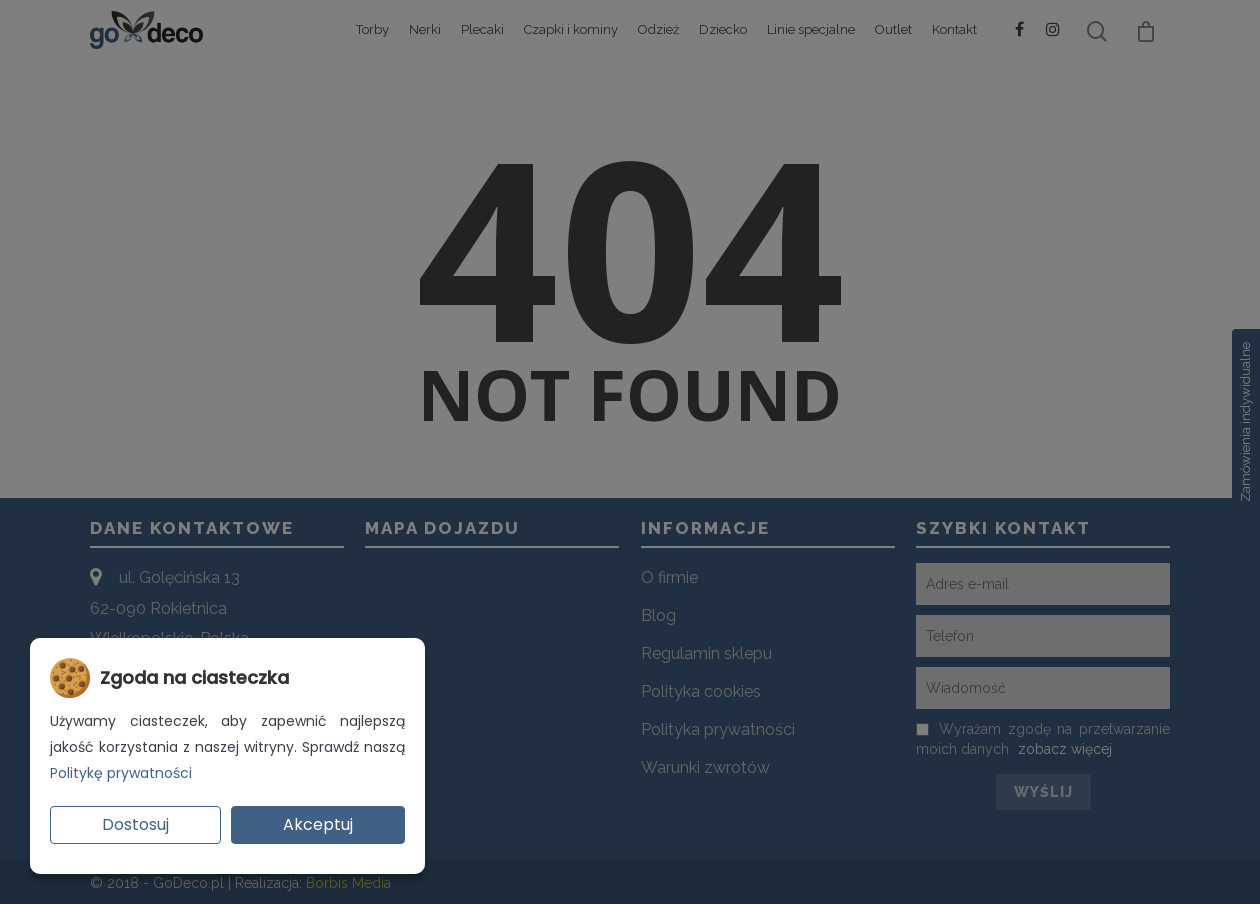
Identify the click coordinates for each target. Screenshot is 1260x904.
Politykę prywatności (121, 773)
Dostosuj (135, 824)
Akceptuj (318, 824)
